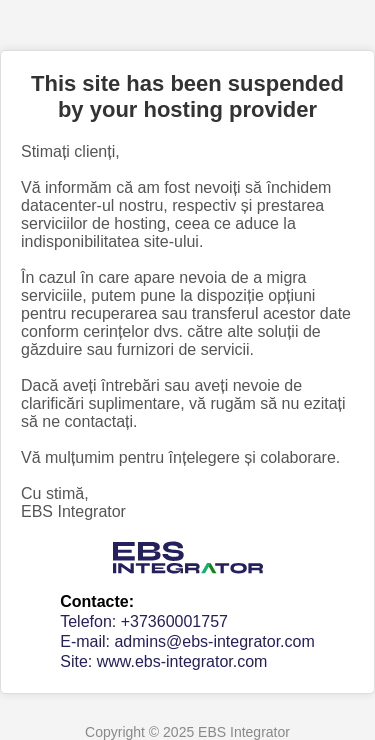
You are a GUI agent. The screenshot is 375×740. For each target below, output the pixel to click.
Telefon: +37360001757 (144, 621)
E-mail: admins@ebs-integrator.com (187, 641)
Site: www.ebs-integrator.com (163, 661)
